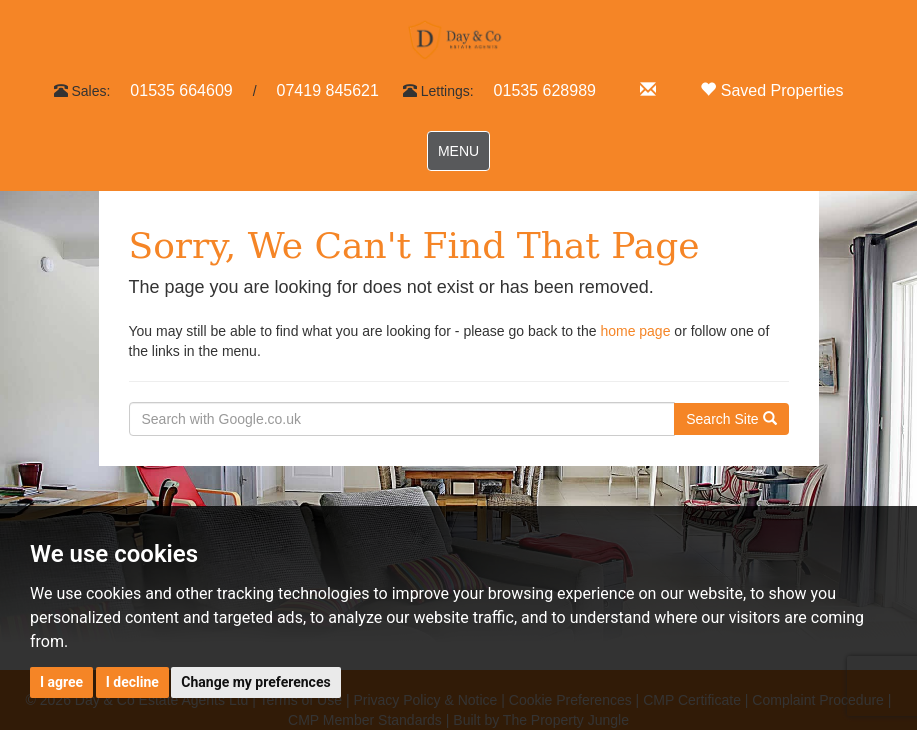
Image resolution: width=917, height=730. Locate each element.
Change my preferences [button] (255, 682)
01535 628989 (545, 90)
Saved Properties (771, 90)
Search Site (731, 419)
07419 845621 (328, 90)
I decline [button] (132, 682)
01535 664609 (181, 90)
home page (635, 331)
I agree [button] (61, 682)
